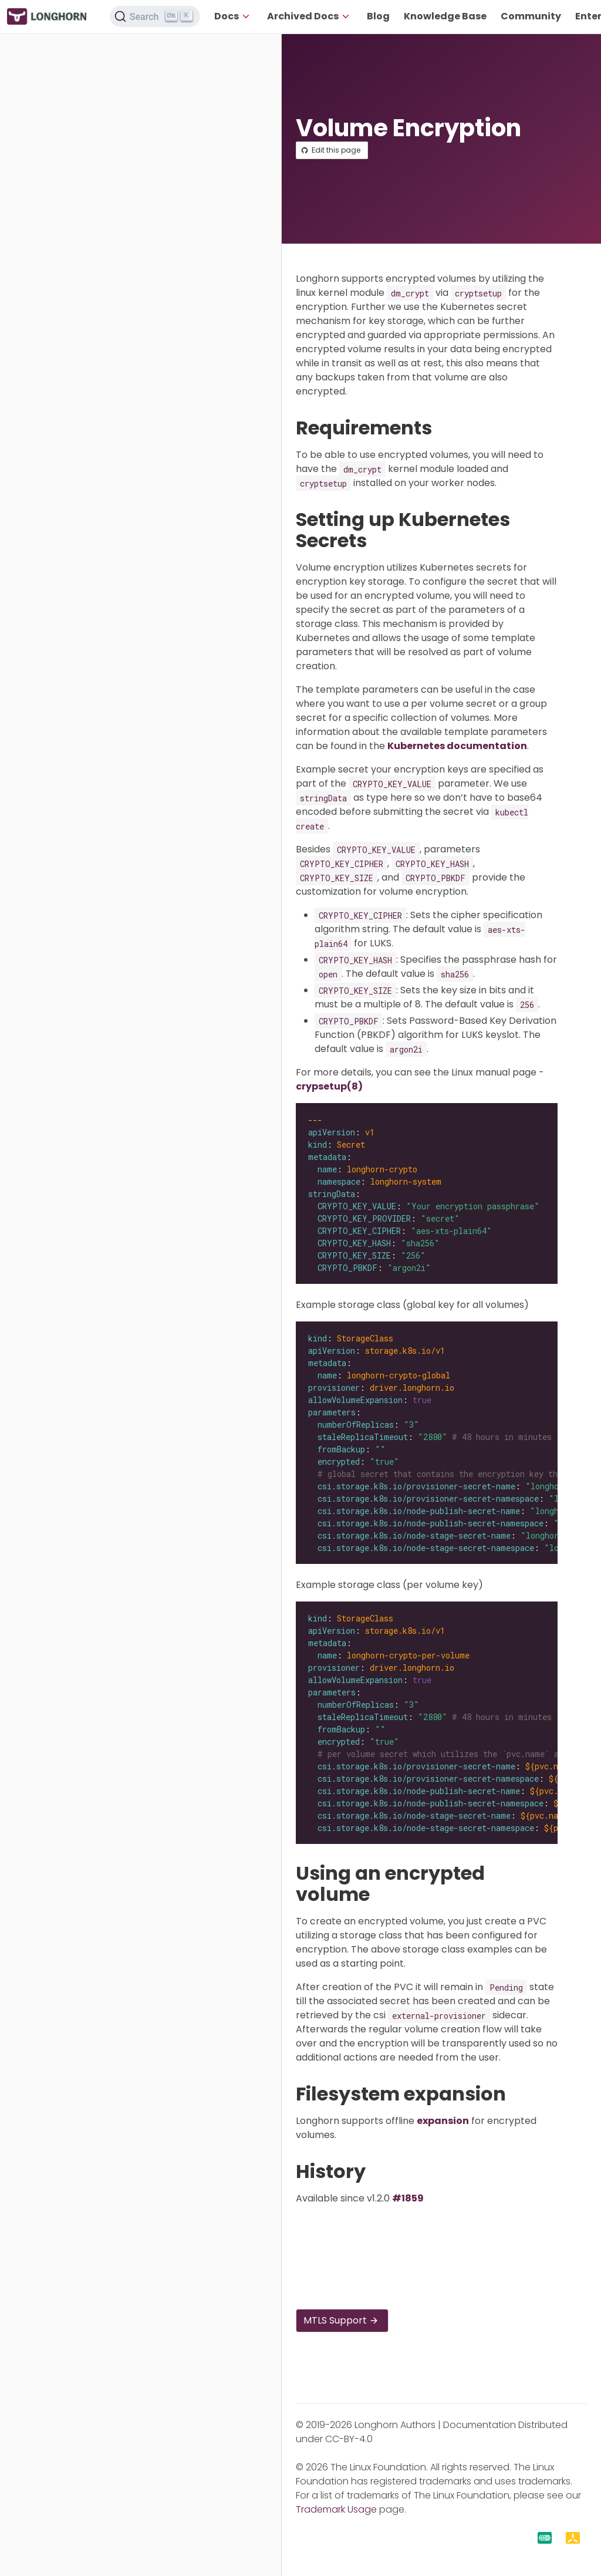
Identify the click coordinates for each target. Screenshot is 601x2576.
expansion (443, 2120)
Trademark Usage (336, 2509)
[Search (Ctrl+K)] (155, 16)
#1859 (408, 2198)
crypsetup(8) (329, 1086)
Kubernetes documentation (457, 746)
